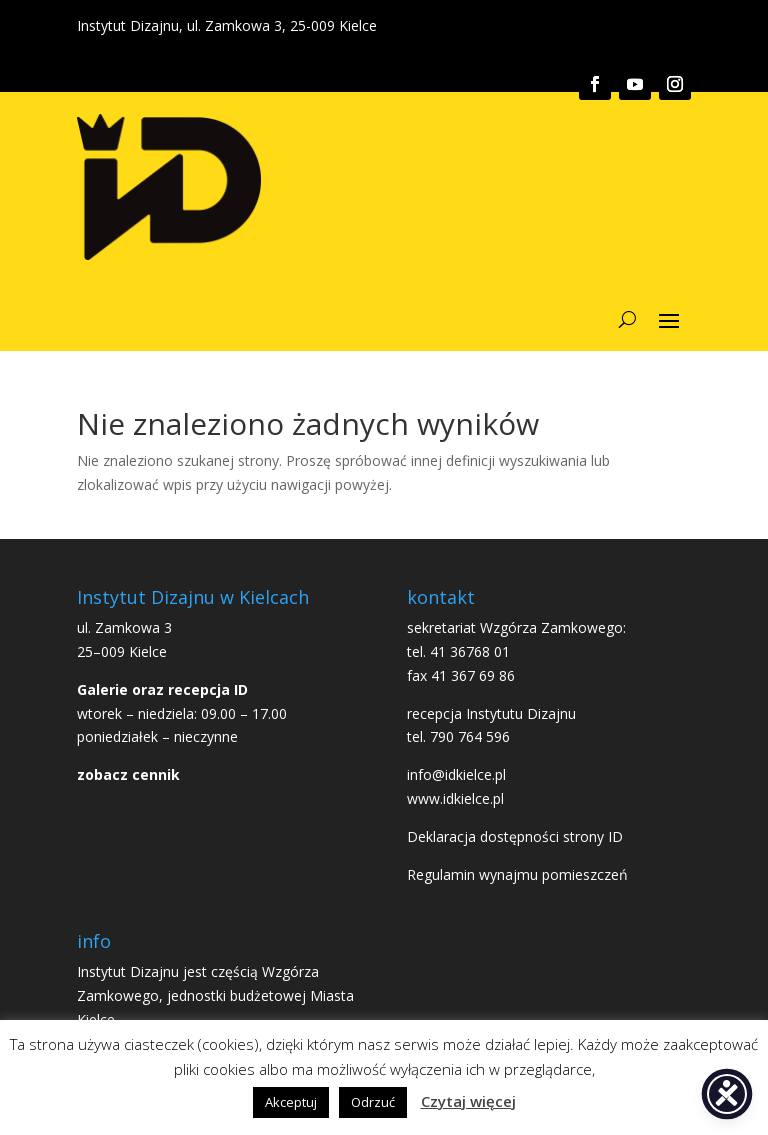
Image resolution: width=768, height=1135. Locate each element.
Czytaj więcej (468, 1101)
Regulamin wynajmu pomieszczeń (517, 874)
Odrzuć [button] (373, 1102)
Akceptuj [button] (291, 1102)
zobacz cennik (128, 774)
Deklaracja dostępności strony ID (515, 836)
